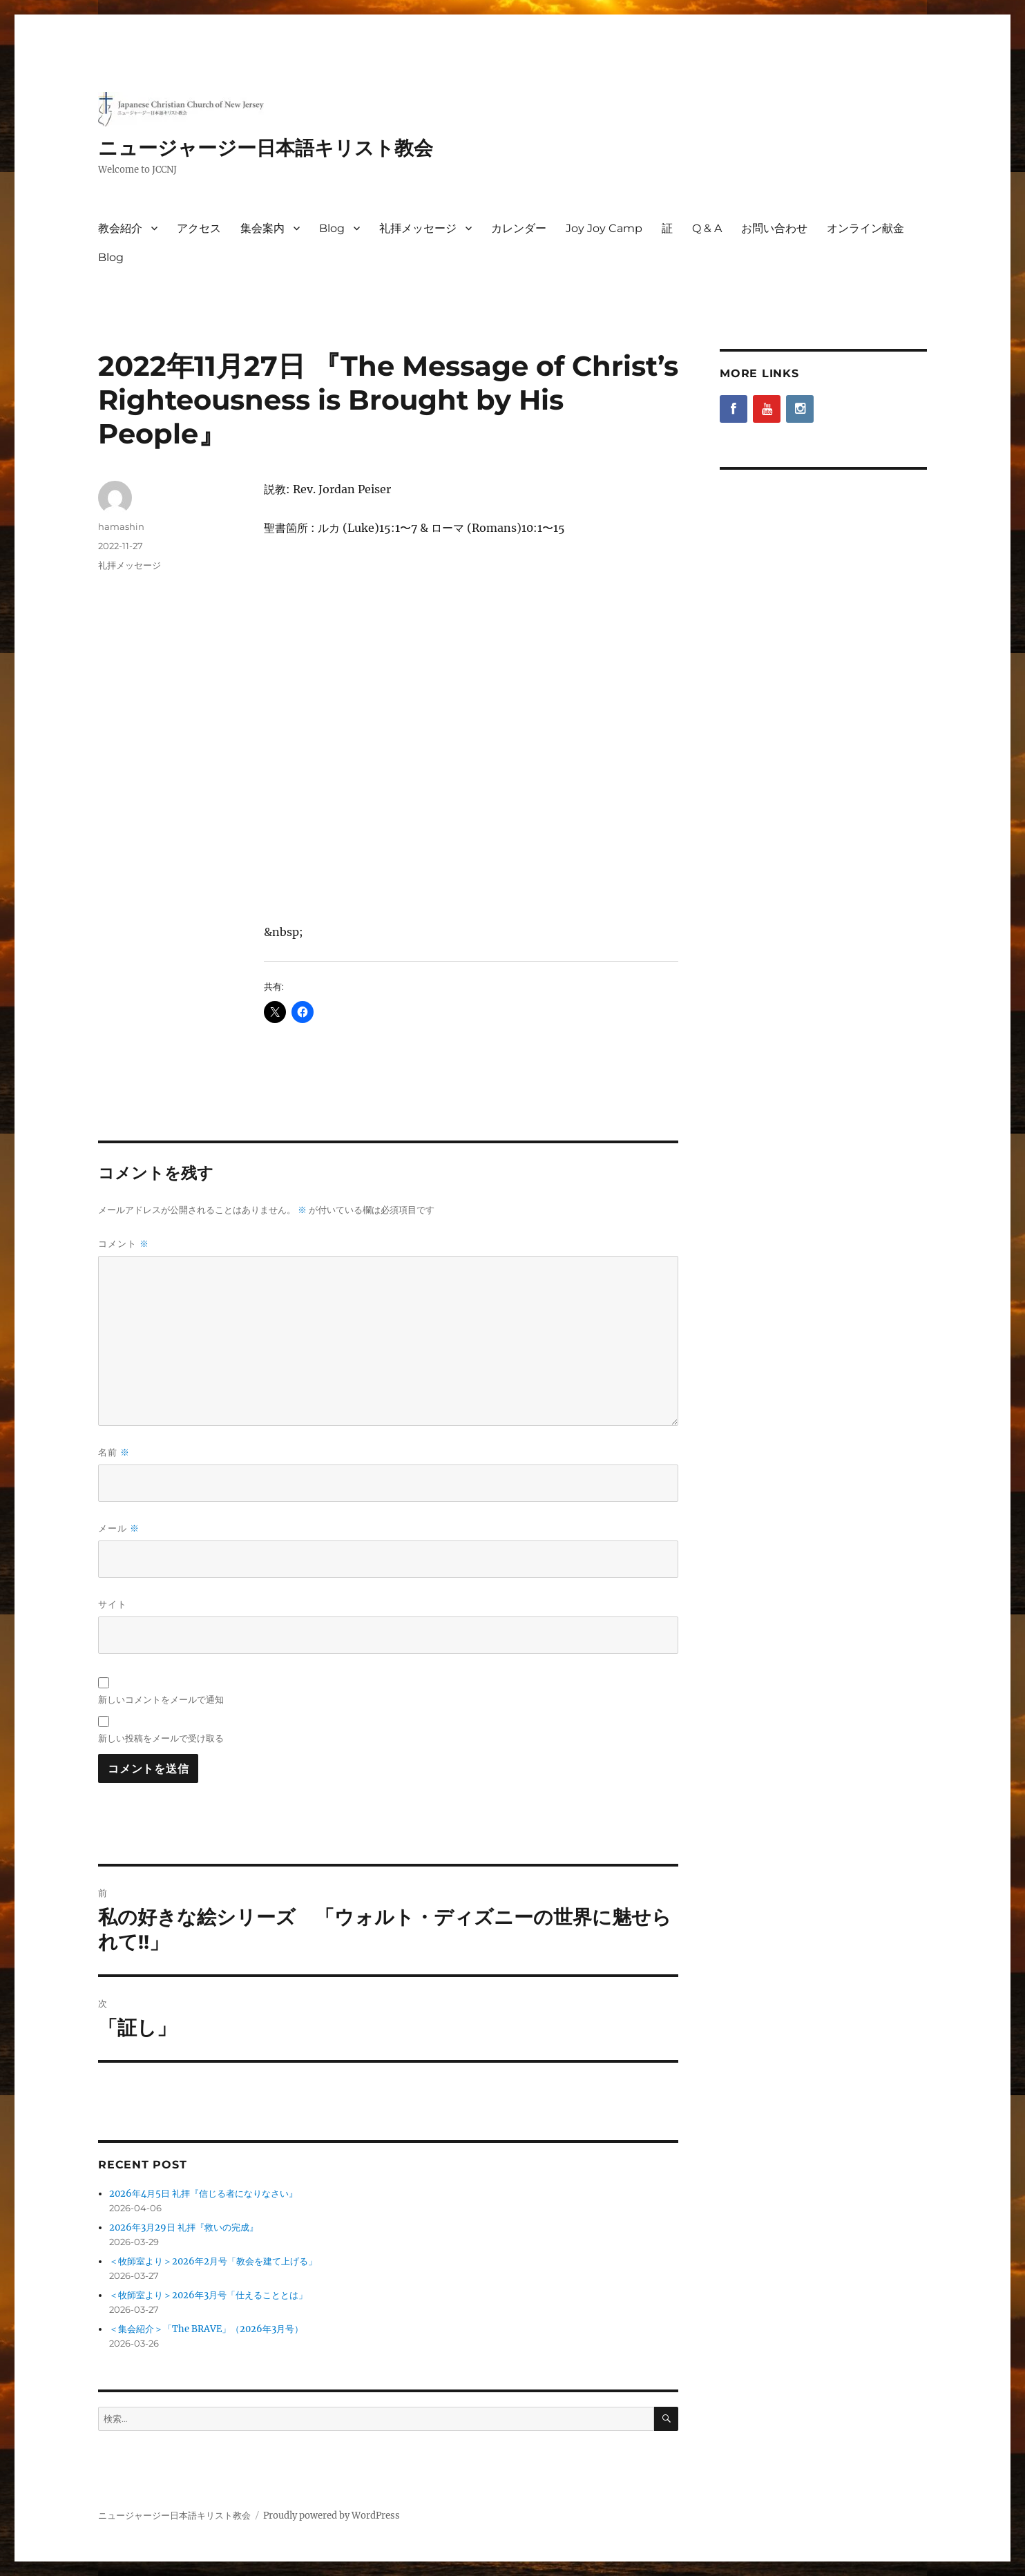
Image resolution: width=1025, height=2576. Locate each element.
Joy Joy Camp (604, 228)
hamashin (121, 526)
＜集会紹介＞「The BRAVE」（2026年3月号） (206, 2329)
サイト (112, 1604)
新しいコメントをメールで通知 (161, 1699)
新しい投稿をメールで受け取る (161, 1738)
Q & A (707, 228)
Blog (332, 228)
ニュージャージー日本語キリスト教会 (265, 148)
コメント (123, 1244)
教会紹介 (120, 228)
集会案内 (262, 228)
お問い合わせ (774, 228)
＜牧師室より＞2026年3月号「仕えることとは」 (208, 2295)
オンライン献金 (865, 228)
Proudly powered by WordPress (331, 2515)
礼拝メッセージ (418, 228)
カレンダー (518, 228)
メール (119, 1528)
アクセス (199, 228)
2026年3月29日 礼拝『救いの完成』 (183, 2227)
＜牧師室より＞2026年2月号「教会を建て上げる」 (213, 2261)
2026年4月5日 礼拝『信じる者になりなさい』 (203, 2194)
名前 (114, 1452)
